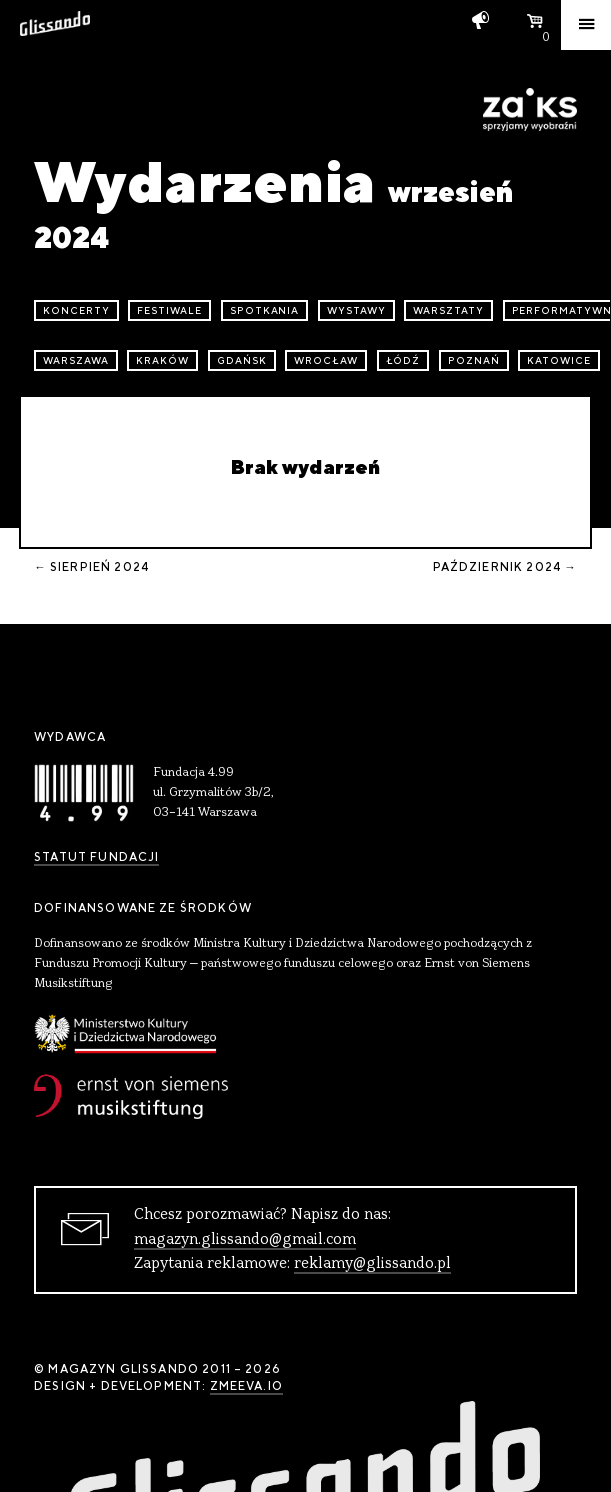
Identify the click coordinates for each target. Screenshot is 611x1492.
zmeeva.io (246, 1386)
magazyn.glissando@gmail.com (245, 1240)
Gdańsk (242, 360)
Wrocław (326, 360)
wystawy (356, 310)
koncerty (76, 310)
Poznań (474, 360)
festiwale (169, 310)
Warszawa (76, 360)
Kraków (162, 360)
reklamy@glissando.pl (372, 1264)
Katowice (559, 360)
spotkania (265, 310)
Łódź (403, 360)
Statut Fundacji (96, 857)
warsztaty (448, 310)
